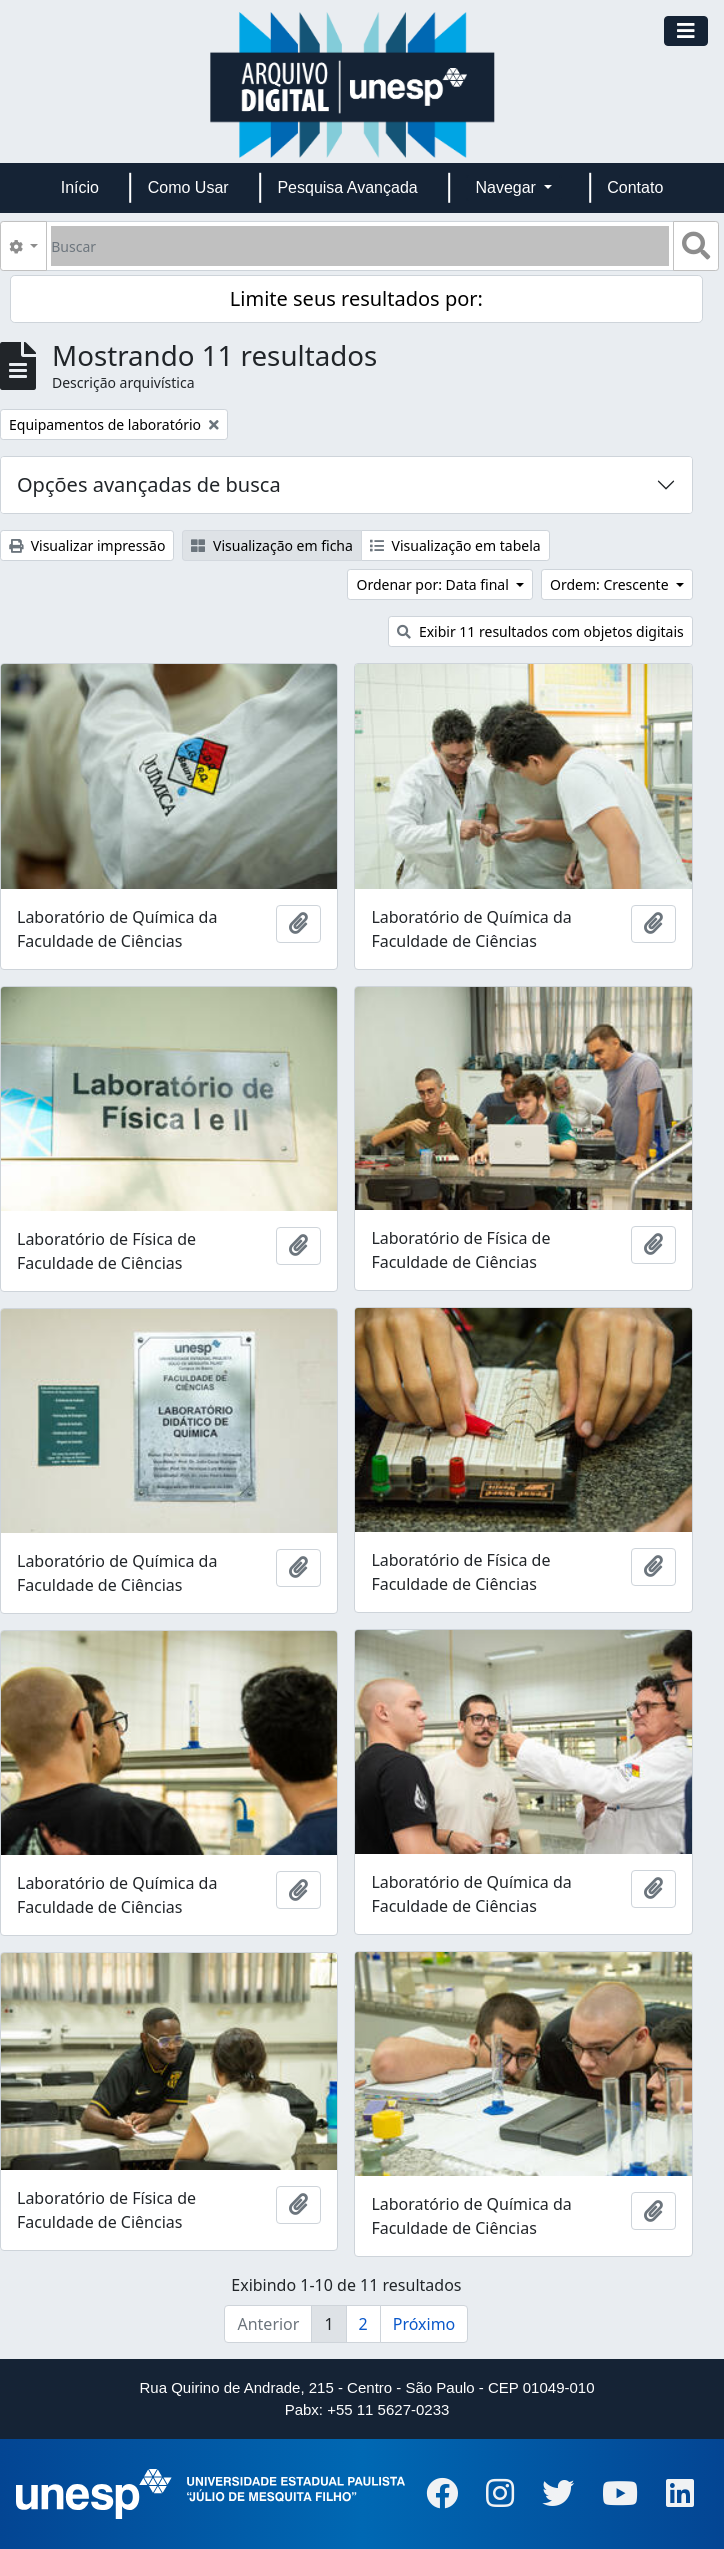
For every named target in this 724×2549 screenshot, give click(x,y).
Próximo (424, 2324)
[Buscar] (360, 246)
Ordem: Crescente (611, 584)
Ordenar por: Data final (434, 584)
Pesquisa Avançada (347, 187)
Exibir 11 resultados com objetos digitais (540, 631)
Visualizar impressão (87, 545)
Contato (635, 187)
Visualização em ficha (272, 545)
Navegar (507, 187)
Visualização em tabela (455, 545)
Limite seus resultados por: (356, 298)
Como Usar (188, 187)
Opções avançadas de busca (149, 484)
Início (80, 187)
